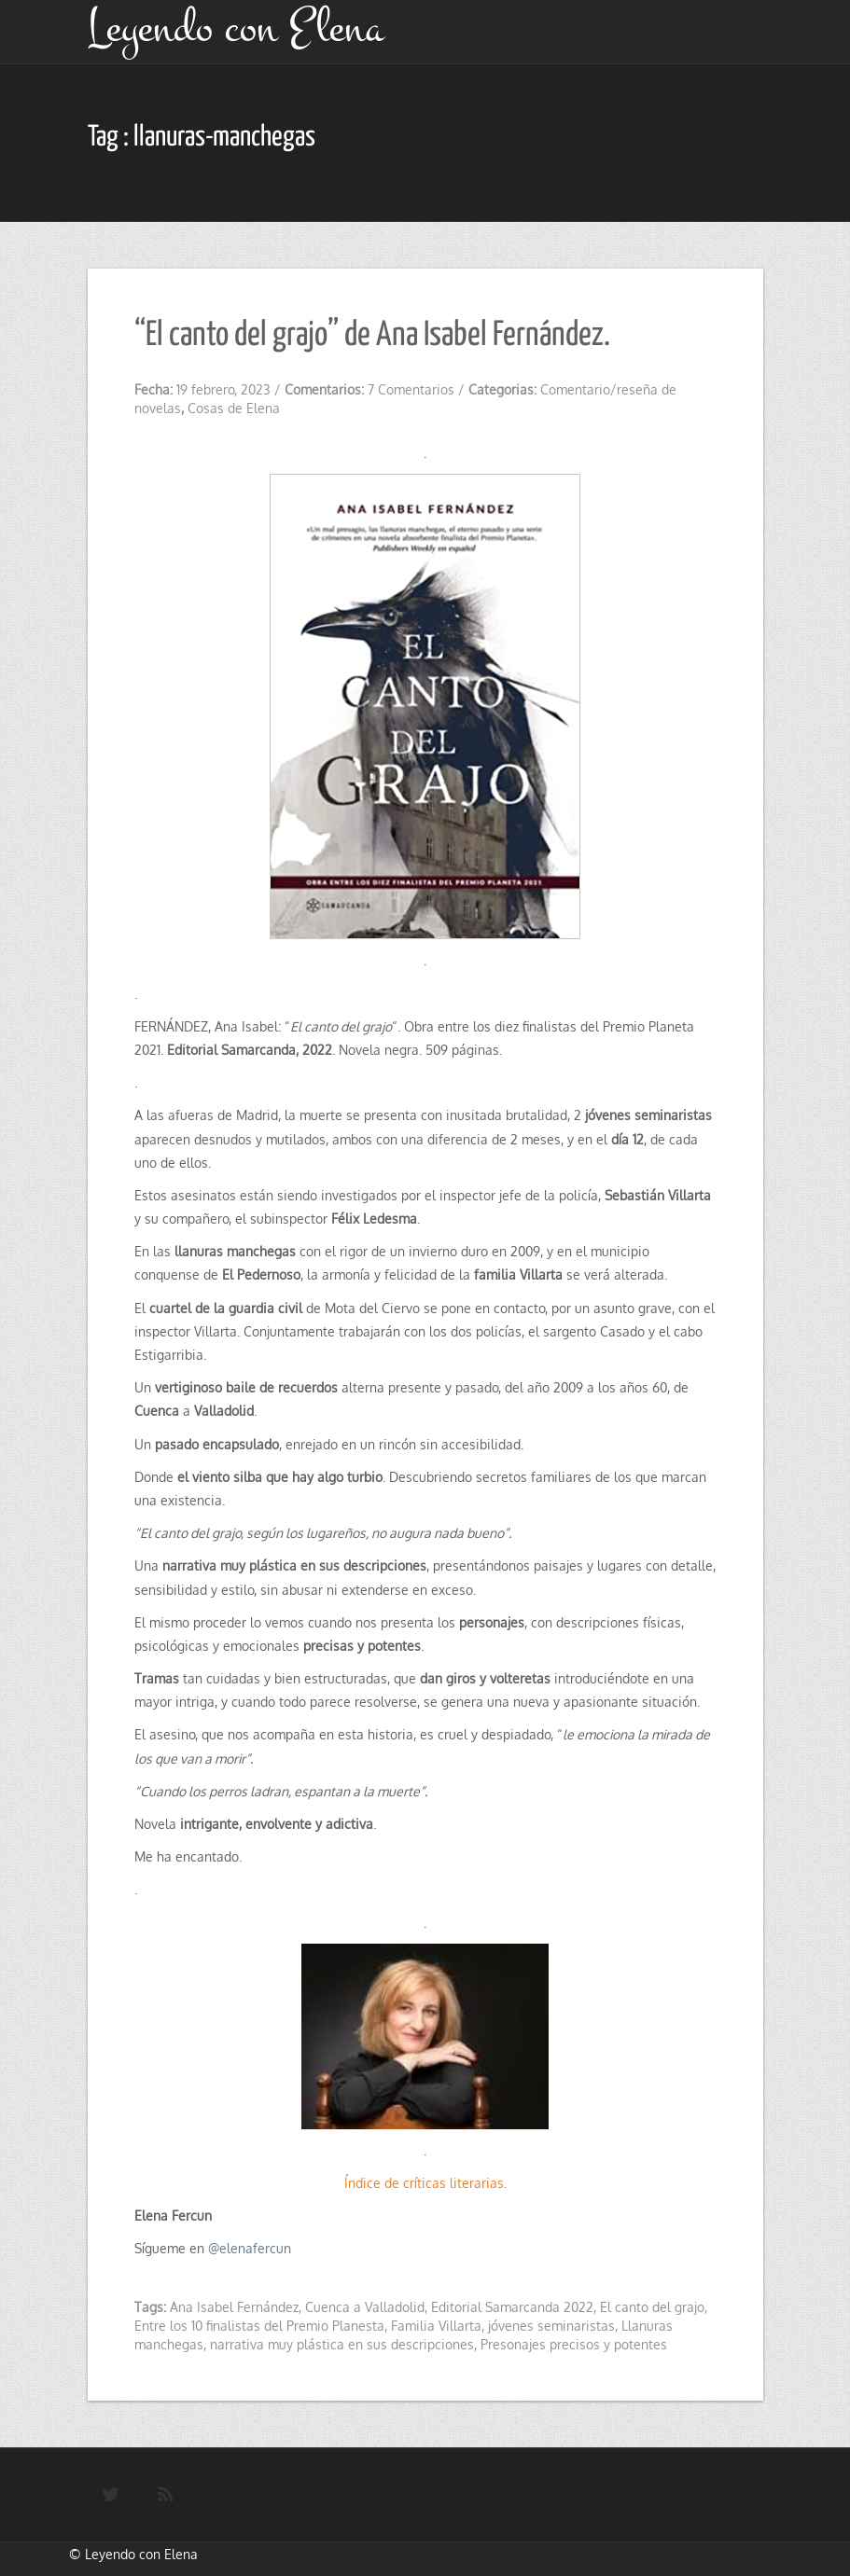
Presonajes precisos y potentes (574, 2344)
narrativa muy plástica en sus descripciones (342, 2344)
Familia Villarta (436, 2326)
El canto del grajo (652, 2307)
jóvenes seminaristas (551, 2326)
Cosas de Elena (234, 408)
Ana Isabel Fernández (234, 2307)
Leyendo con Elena (141, 2554)
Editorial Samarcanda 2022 (512, 2307)
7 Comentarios (411, 389)
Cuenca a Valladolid (365, 2307)
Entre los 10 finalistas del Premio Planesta (259, 2326)
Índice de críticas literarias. (425, 2183)
